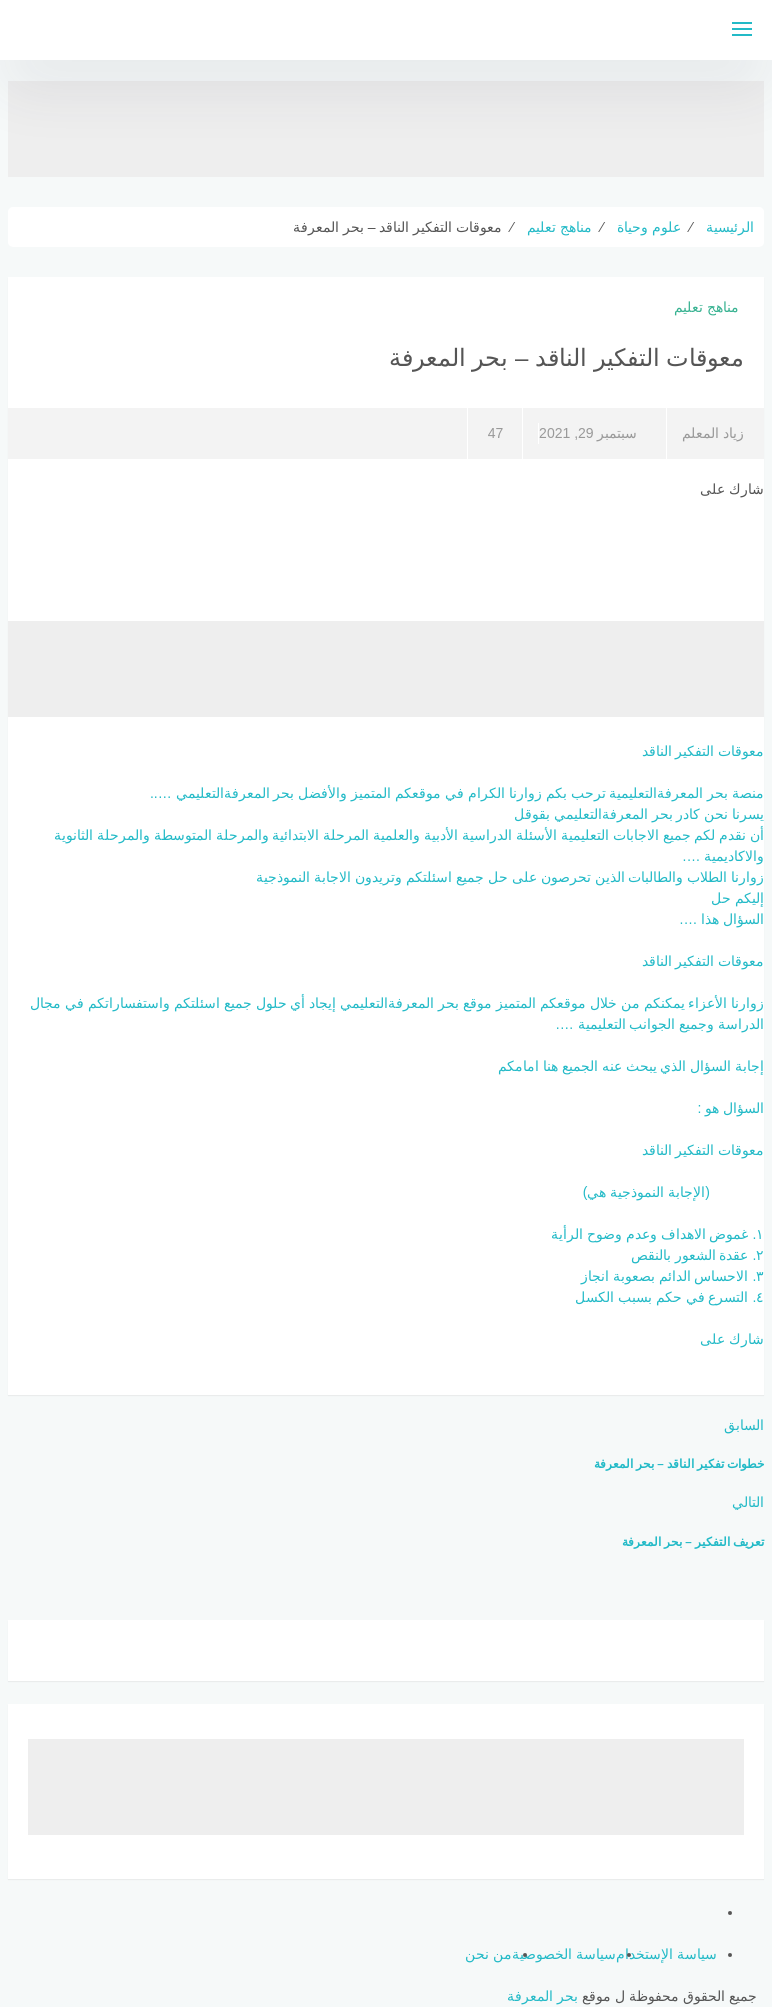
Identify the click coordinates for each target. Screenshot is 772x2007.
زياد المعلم (713, 433)
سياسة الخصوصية (564, 1954)
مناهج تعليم (706, 307)
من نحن (488, 1954)
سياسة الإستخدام (666, 1954)
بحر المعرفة (542, 1996)
